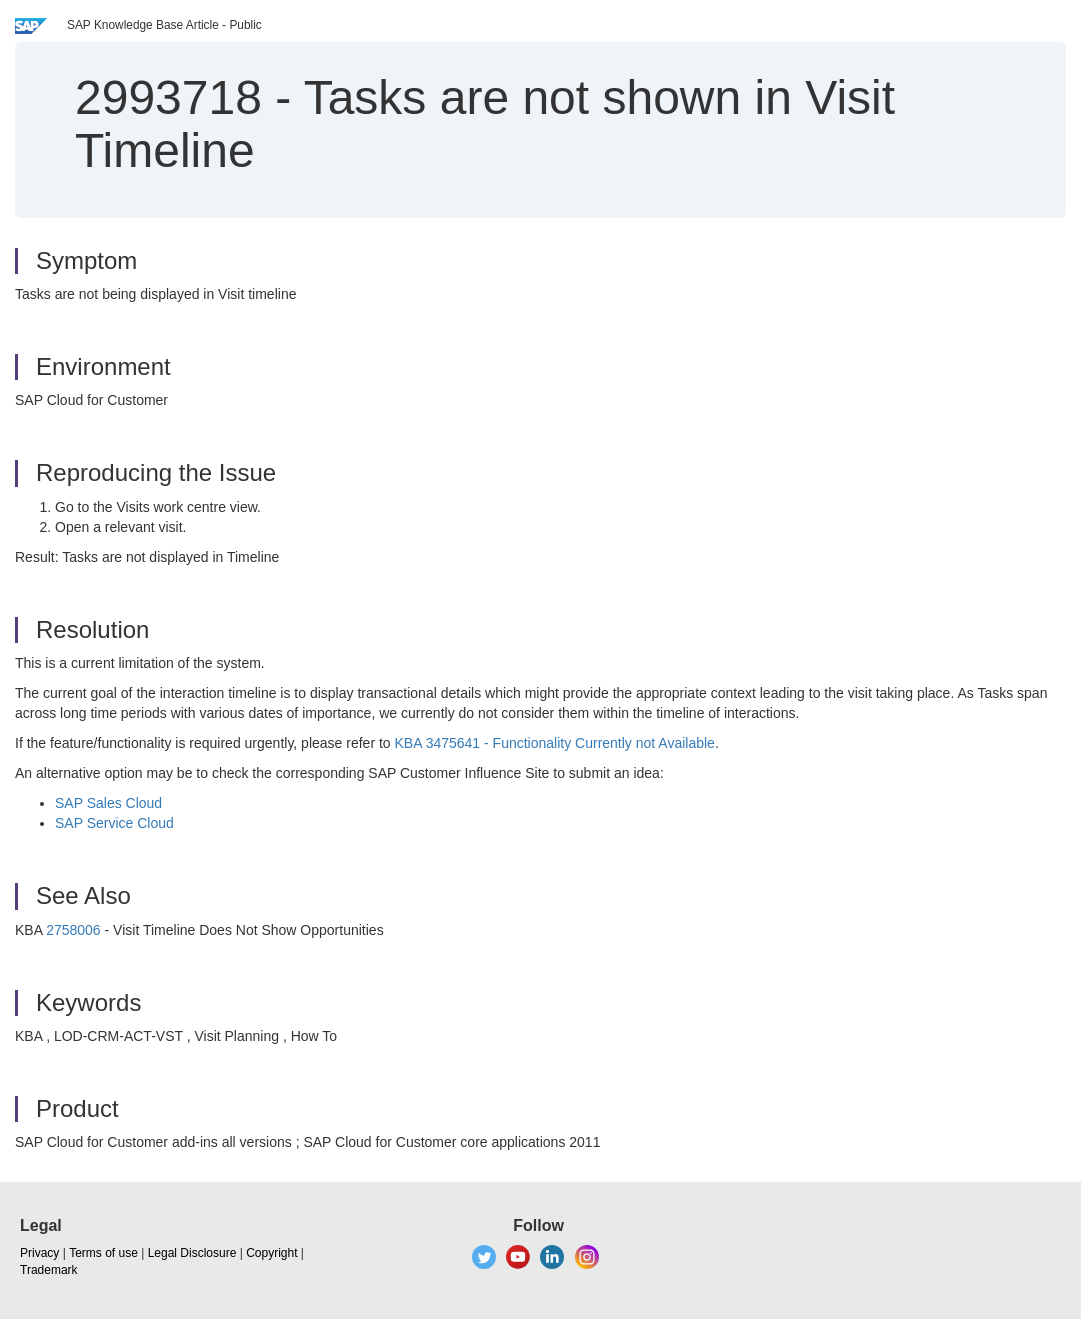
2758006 (73, 930)
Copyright (271, 1253)
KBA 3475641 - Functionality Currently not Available (555, 743)
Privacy (39, 1253)
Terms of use (103, 1253)
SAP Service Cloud (114, 823)
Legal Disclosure (192, 1253)
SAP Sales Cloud (108, 803)
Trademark (49, 1270)
